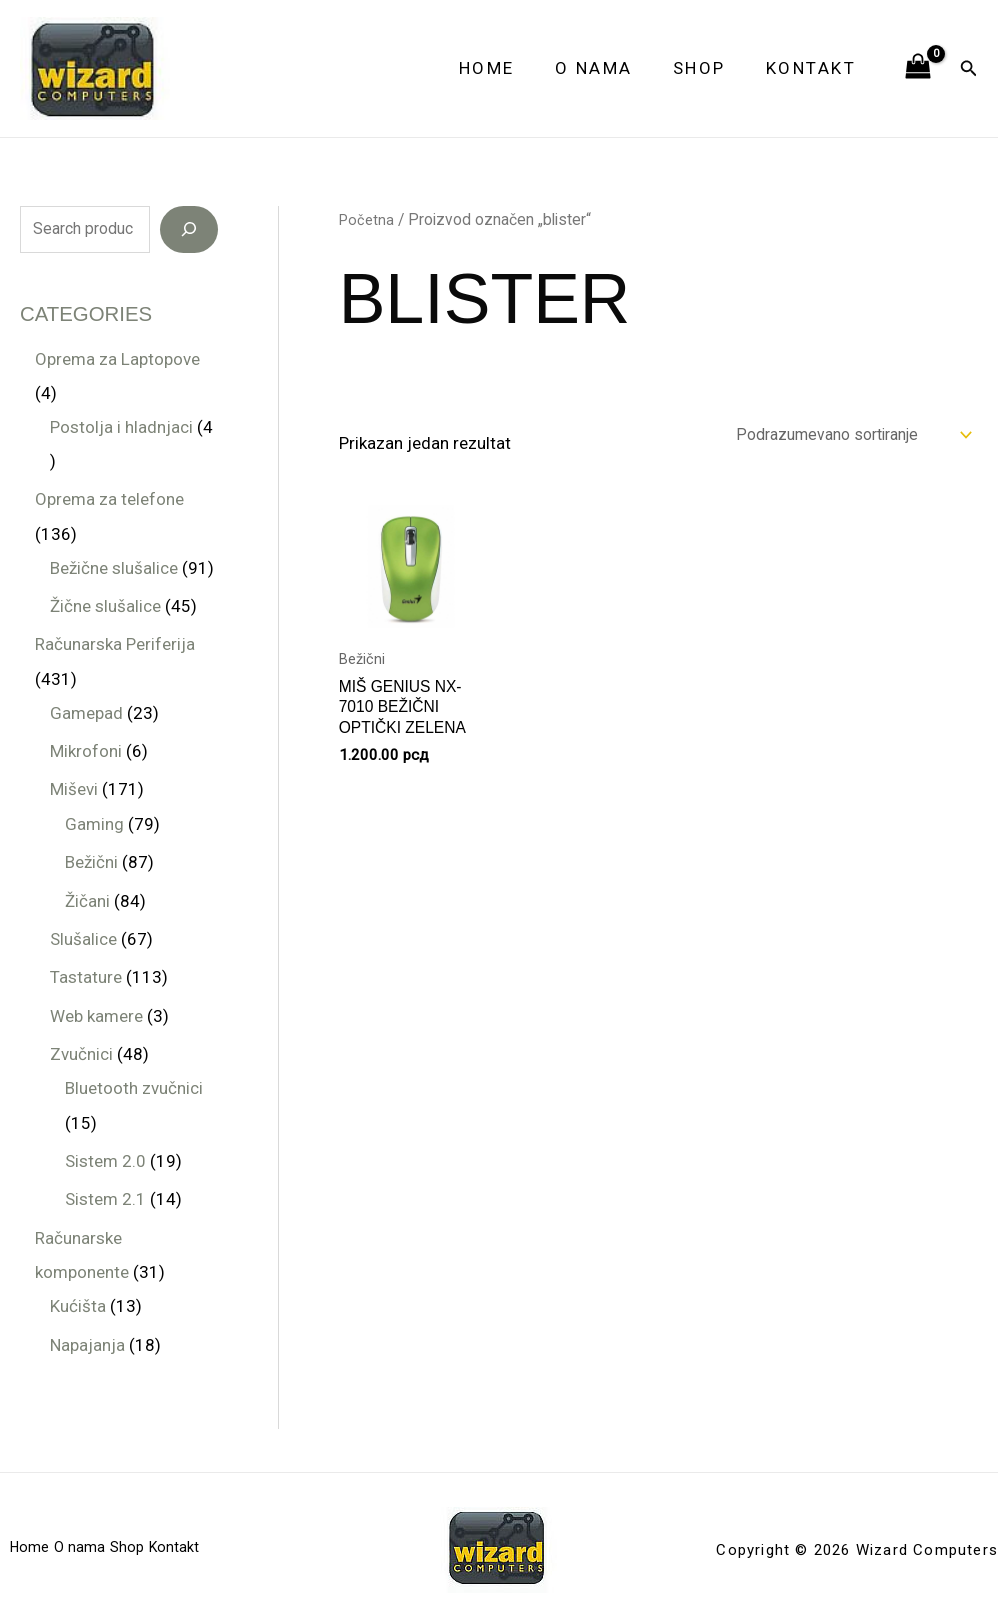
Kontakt (814, 68)
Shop (708, 68)
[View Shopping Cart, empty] (918, 68)
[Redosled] (839, 436)
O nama (609, 68)
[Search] (189, 230)
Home (508, 68)
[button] (969, 68)
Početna (368, 219)
